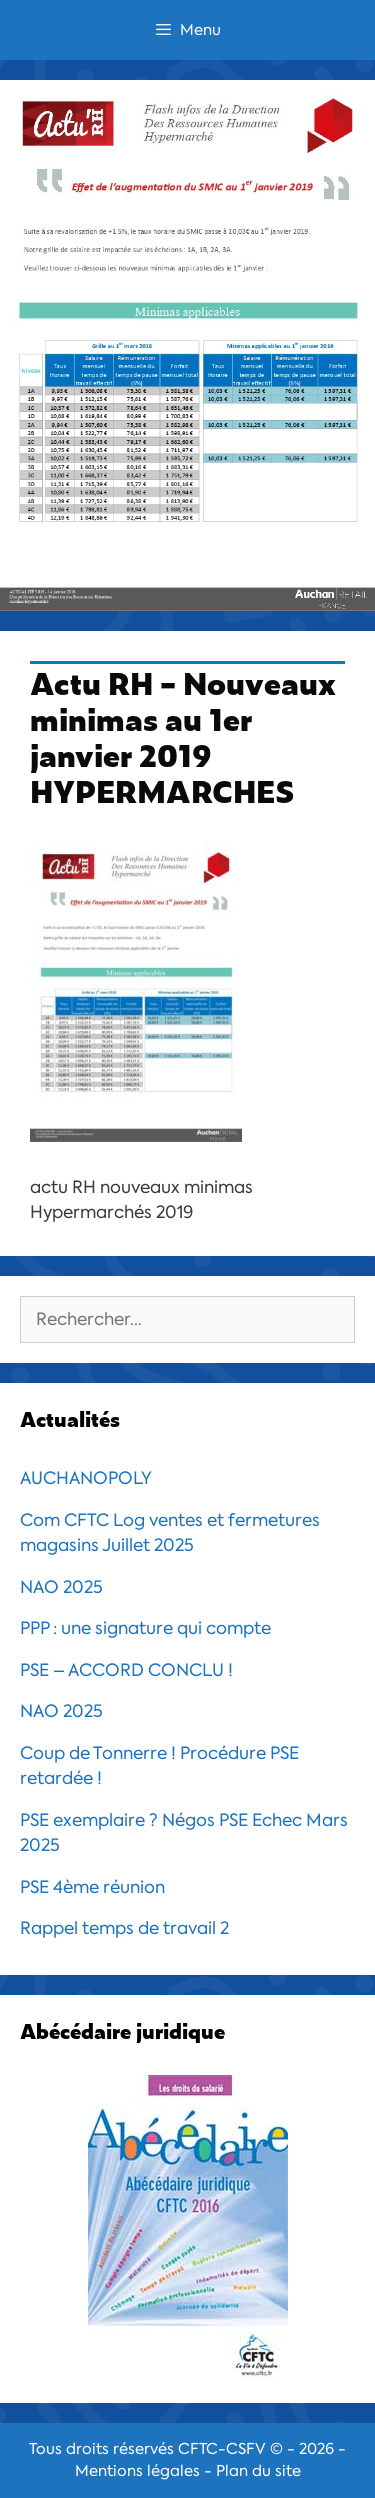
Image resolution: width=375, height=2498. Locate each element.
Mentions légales (137, 2471)
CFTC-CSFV (222, 2449)
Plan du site (258, 2471)
